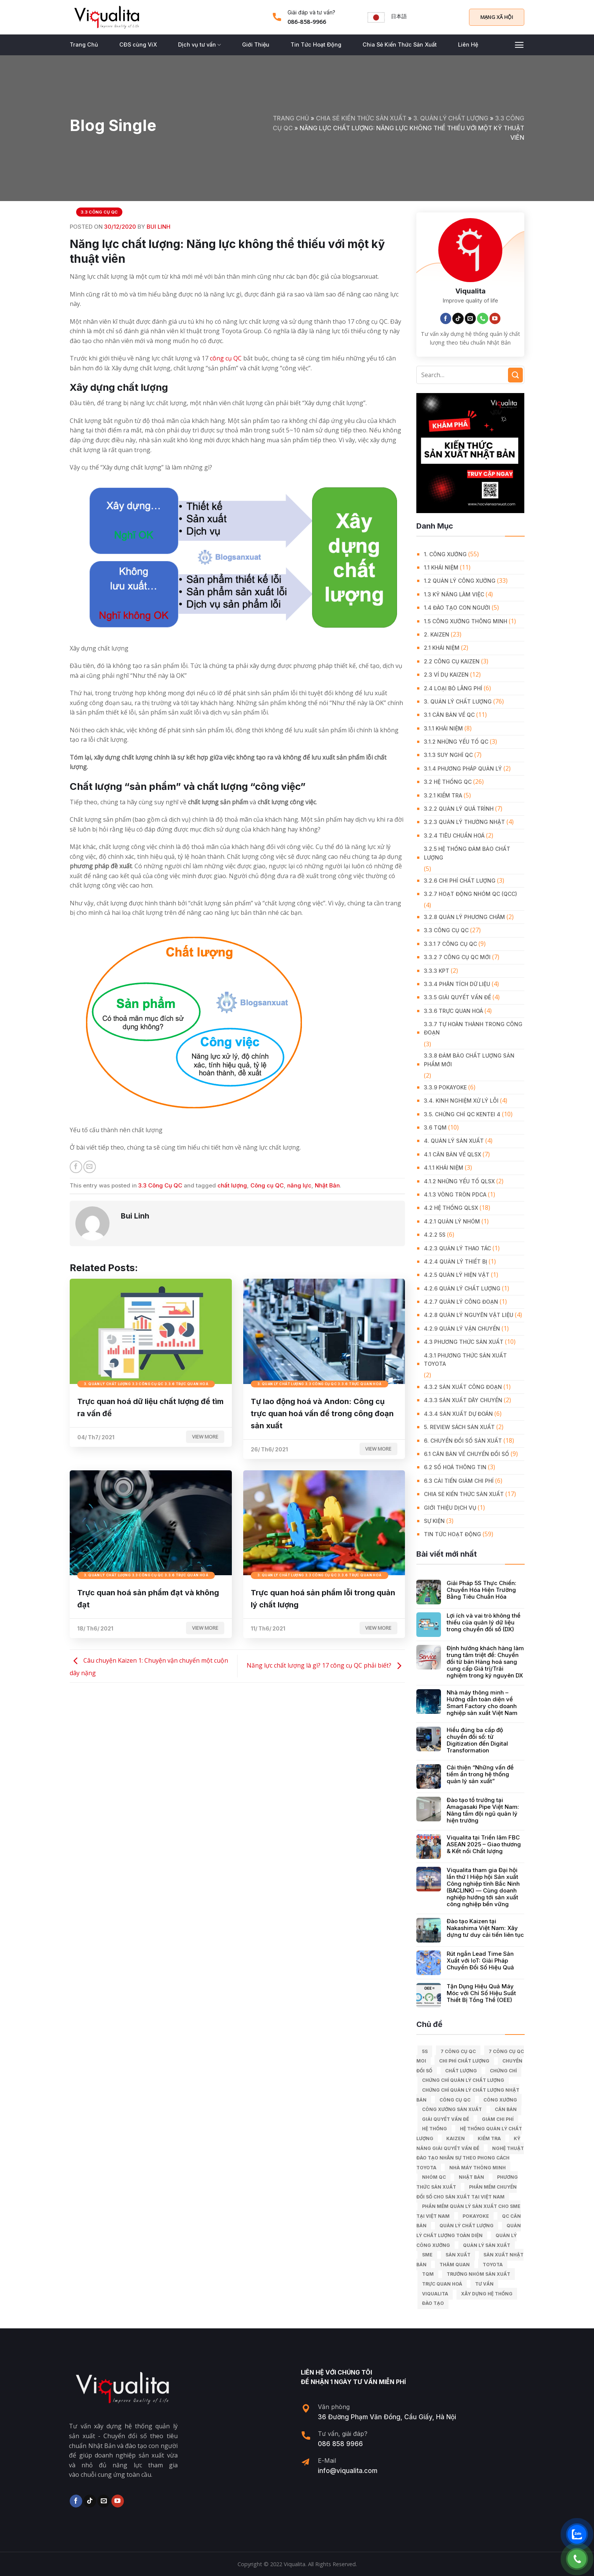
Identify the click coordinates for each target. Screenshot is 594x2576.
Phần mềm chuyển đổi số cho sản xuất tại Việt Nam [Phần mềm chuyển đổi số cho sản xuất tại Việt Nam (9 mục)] (466, 2192)
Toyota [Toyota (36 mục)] (493, 2264)
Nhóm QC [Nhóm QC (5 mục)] (434, 2177)
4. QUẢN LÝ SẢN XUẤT (454, 1140)
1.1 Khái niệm (441, 567)
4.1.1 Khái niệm (443, 1167)
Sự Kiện (434, 1521)
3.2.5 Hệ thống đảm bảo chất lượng (467, 853)
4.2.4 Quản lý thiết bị (455, 1261)
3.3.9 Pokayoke (445, 1087)
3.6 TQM (435, 1127)
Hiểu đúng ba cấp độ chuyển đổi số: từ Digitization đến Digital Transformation (477, 1740)
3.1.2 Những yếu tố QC (456, 741)
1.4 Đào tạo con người (457, 607)
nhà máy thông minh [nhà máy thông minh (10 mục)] (477, 2167)
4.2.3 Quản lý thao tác (457, 1248)
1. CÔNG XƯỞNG (445, 554)
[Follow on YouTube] (495, 318)
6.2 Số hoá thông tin (455, 1467)
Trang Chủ (84, 44)
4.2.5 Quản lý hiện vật (456, 1275)
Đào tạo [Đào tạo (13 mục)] (433, 2303)
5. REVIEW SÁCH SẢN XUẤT (459, 1427)
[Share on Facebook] (76, 1167)
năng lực (299, 1185)
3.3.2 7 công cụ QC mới (457, 957)
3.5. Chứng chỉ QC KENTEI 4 (462, 1114)
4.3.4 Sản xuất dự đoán (458, 1413)
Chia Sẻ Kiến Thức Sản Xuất (400, 44)
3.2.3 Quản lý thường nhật (464, 822)
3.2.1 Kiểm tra (443, 795)
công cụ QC (226, 358)
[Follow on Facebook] (446, 318)
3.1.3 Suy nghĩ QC (448, 755)
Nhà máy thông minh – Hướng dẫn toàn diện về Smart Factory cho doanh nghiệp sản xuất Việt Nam (482, 1702)
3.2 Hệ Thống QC (448, 782)
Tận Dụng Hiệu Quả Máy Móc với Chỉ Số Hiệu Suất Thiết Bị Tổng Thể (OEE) (481, 1993)
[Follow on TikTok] (458, 318)
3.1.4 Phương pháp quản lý (463, 768)
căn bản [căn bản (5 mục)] (506, 2109)
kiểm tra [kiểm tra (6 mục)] (489, 2138)
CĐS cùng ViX (138, 44)
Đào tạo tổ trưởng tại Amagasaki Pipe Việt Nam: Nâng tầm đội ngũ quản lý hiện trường (483, 1810)
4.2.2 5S (435, 1234)
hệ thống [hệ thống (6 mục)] (434, 2128)
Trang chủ (291, 118)
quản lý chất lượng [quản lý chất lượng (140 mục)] (466, 2225)
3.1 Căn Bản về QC (449, 714)
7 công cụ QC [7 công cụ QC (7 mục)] (458, 2051)
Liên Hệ (468, 44)
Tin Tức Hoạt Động (316, 44)
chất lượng (232, 1185)
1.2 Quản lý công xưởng (460, 580)
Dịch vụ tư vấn (199, 44)
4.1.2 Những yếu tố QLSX (459, 1181)
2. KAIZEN (436, 634)
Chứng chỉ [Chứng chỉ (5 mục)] (503, 2071)
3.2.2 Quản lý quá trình (459, 808)
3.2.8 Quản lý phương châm (464, 917)
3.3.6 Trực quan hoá (453, 1011)
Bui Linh (158, 226)
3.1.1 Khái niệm (443, 728)
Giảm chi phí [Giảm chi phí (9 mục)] (498, 2119)
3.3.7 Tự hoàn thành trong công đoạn (473, 1028)
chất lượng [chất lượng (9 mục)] (461, 2071)
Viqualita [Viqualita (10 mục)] (435, 2294)
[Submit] (515, 375)
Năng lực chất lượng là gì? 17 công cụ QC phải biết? (326, 1665)
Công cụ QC (267, 1185)
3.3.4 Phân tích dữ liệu (457, 984)
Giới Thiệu (255, 44)
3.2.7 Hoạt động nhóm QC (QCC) (470, 894)
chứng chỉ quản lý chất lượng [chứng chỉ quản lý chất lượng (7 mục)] (463, 2080)
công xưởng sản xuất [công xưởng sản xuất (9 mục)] (452, 2109)
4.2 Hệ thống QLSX (451, 1208)
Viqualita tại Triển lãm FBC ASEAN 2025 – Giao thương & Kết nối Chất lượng (484, 1844)
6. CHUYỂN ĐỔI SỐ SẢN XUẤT (463, 1440)
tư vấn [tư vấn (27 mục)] (484, 2284)
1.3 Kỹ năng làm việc (454, 594)
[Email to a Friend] (89, 1167)
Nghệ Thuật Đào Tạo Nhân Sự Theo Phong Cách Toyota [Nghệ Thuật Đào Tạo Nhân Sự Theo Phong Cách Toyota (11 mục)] (470, 2157)
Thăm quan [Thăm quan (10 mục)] (454, 2264)
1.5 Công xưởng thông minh (465, 621)
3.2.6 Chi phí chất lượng (460, 880)
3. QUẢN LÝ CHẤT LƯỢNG (450, 118)
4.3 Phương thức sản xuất (463, 1342)
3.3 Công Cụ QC (99, 212)
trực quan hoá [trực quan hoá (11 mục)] (442, 2284)
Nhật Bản (327, 1185)
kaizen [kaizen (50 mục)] (455, 2138)
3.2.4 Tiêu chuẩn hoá (454, 835)
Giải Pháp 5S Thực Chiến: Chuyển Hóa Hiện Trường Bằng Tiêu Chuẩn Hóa (481, 1590)
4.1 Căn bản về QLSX (452, 1154)
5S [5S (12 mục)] (425, 2051)
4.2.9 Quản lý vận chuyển (462, 1328)
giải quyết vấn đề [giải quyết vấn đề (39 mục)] (445, 2119)
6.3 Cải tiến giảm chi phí (459, 1481)
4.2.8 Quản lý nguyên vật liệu (468, 1315)
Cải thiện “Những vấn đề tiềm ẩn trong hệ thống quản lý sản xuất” (480, 1774)
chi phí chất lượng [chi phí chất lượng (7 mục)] (464, 2061)
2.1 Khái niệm (442, 647)
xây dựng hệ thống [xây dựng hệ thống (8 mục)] (487, 2294)
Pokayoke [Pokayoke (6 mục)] (476, 2216)
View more (205, 1436)
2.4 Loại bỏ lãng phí (453, 688)
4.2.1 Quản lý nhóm (452, 1221)
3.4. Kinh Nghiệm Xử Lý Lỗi (461, 1100)
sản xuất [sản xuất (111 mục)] (458, 2255)
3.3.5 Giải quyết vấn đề (457, 997)
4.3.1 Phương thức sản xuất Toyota (465, 1359)
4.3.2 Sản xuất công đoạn (463, 1387)
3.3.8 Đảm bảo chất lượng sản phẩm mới (469, 1059)
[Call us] (482, 318)
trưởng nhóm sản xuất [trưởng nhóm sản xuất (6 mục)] (478, 2274)
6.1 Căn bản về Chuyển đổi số (466, 1454)
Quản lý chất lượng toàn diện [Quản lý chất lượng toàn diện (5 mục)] (468, 2230)
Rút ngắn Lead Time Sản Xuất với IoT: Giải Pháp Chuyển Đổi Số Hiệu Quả (480, 1960)
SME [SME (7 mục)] (427, 2255)
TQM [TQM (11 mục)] (428, 2274)
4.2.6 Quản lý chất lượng (462, 1288)
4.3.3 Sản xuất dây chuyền (463, 1400)
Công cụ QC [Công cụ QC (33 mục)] (455, 2100)
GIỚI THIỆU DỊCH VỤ (450, 1507)
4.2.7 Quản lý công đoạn (461, 1301)
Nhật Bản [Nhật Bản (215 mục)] (471, 2177)
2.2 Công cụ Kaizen (452, 661)
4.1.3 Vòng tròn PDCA (455, 1194)
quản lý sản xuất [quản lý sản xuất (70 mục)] (486, 2245)
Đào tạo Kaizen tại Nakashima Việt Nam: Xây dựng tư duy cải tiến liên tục (485, 1928)
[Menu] (519, 45)
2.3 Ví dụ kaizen (446, 674)
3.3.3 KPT (436, 970)
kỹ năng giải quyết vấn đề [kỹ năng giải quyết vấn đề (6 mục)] (468, 2143)
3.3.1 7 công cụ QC (450, 944)
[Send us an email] (470, 318)
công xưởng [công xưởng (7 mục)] (500, 2100)
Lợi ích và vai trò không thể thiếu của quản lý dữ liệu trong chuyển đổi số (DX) (484, 1622)
